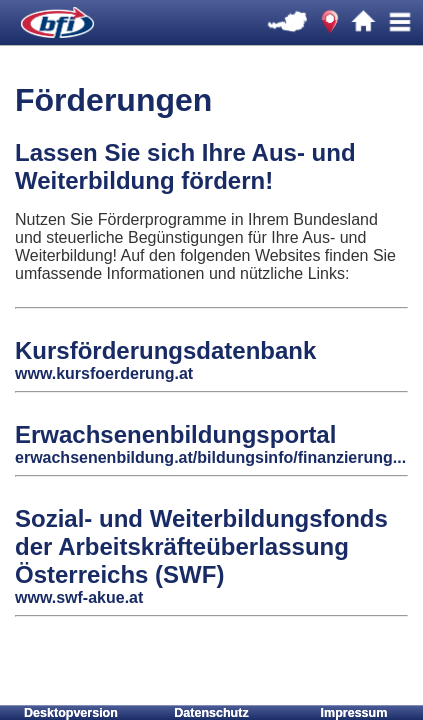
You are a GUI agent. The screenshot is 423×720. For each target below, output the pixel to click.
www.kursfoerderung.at (104, 373)
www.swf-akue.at (79, 597)
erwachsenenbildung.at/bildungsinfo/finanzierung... (210, 457)
